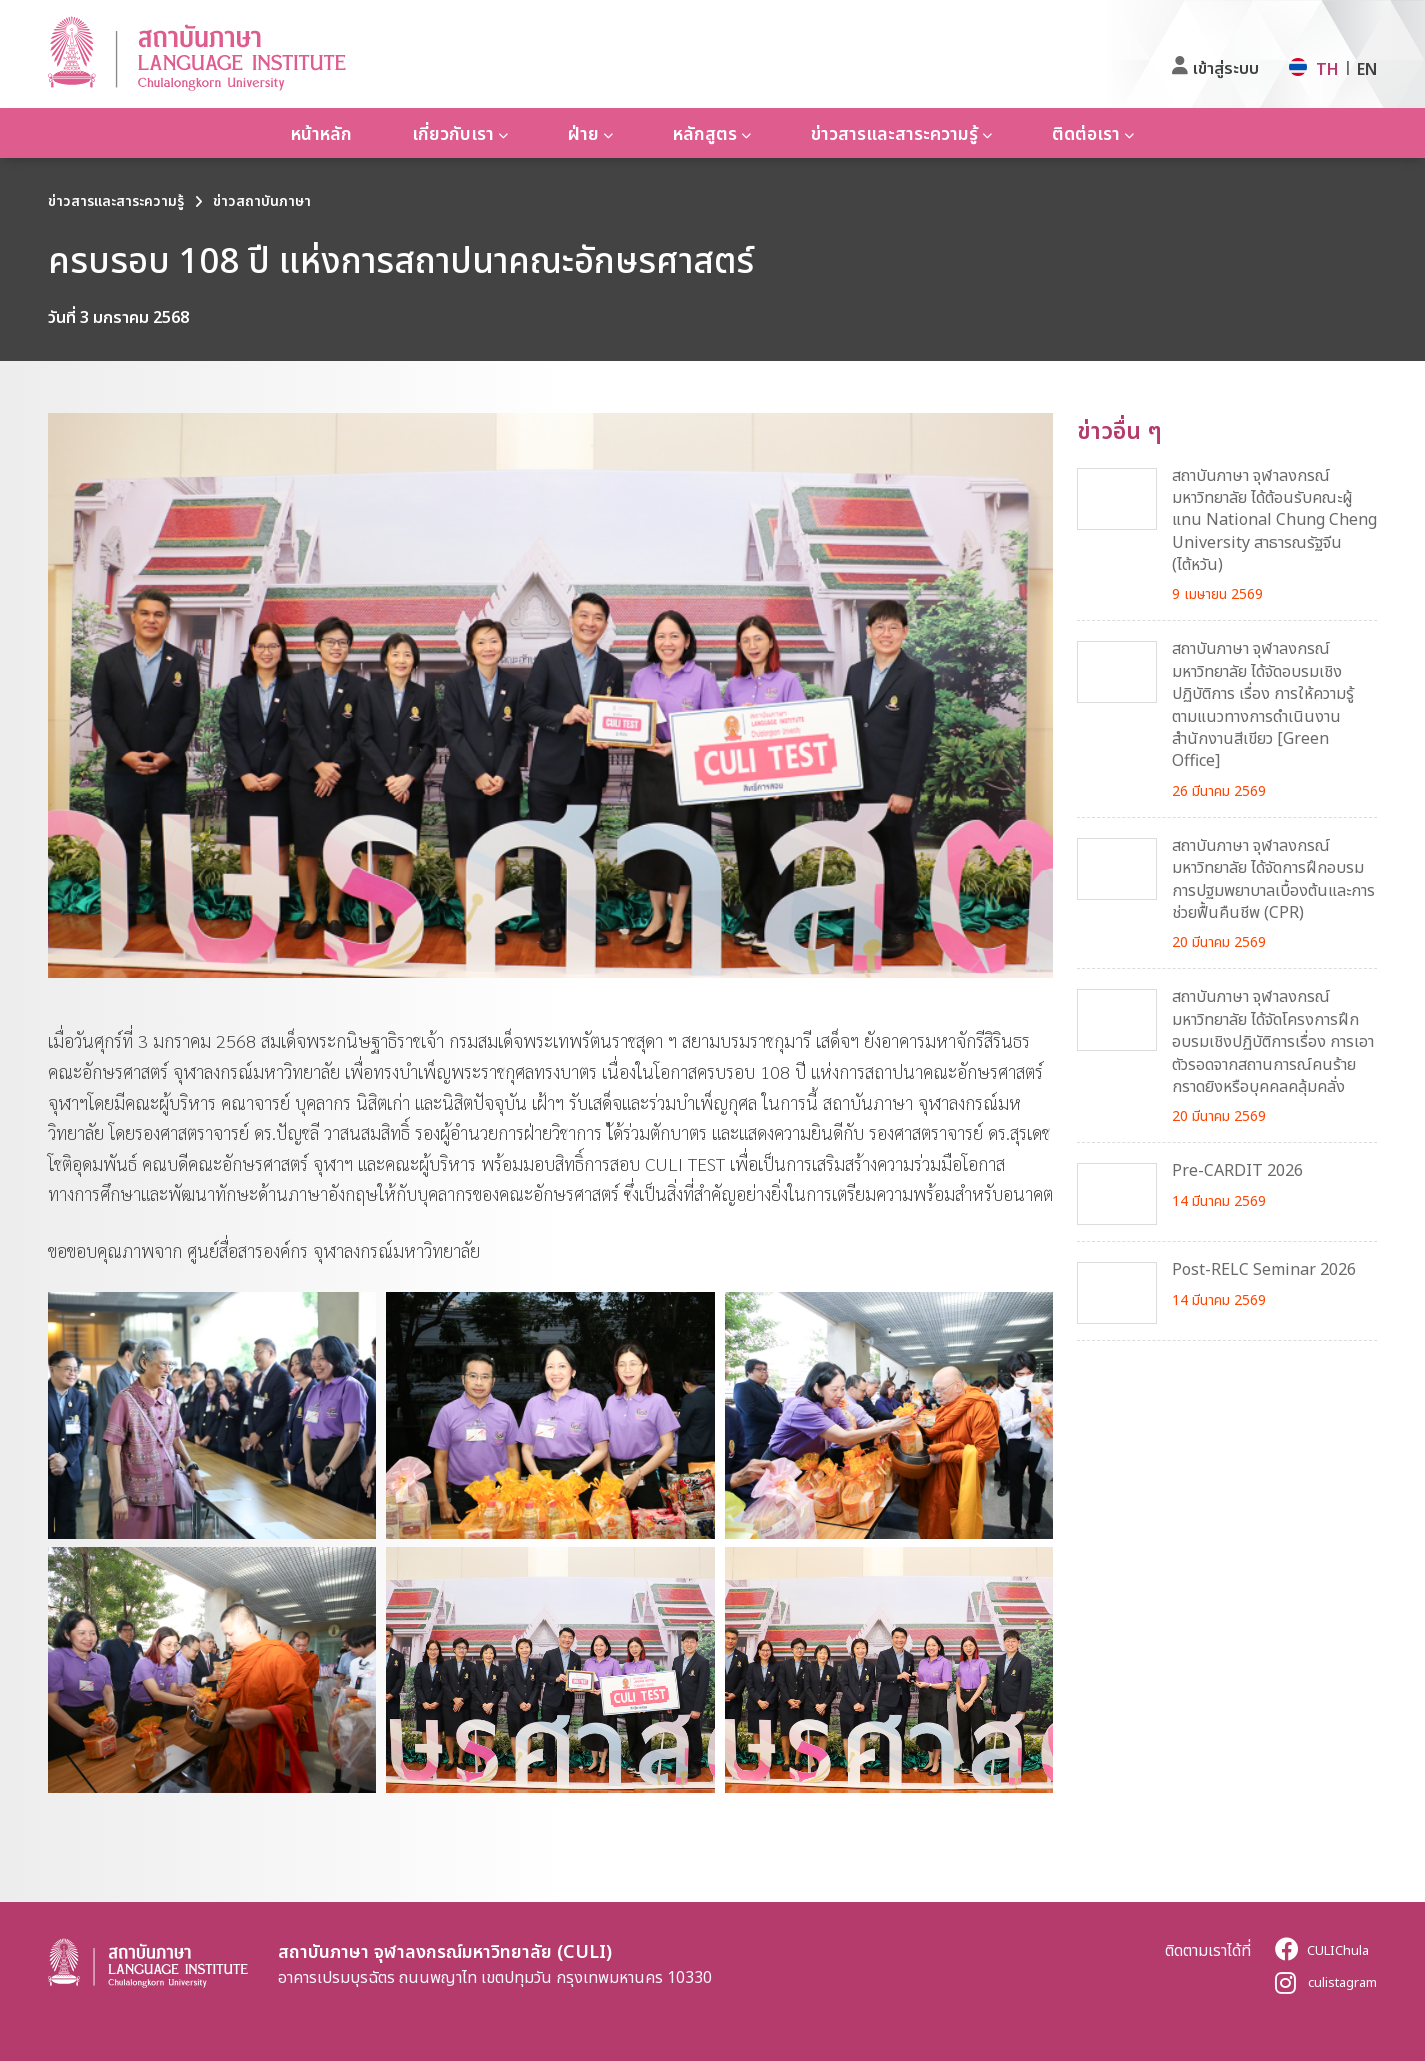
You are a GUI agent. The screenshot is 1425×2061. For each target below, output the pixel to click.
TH (1327, 69)
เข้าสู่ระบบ (1226, 68)
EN (1367, 69)
